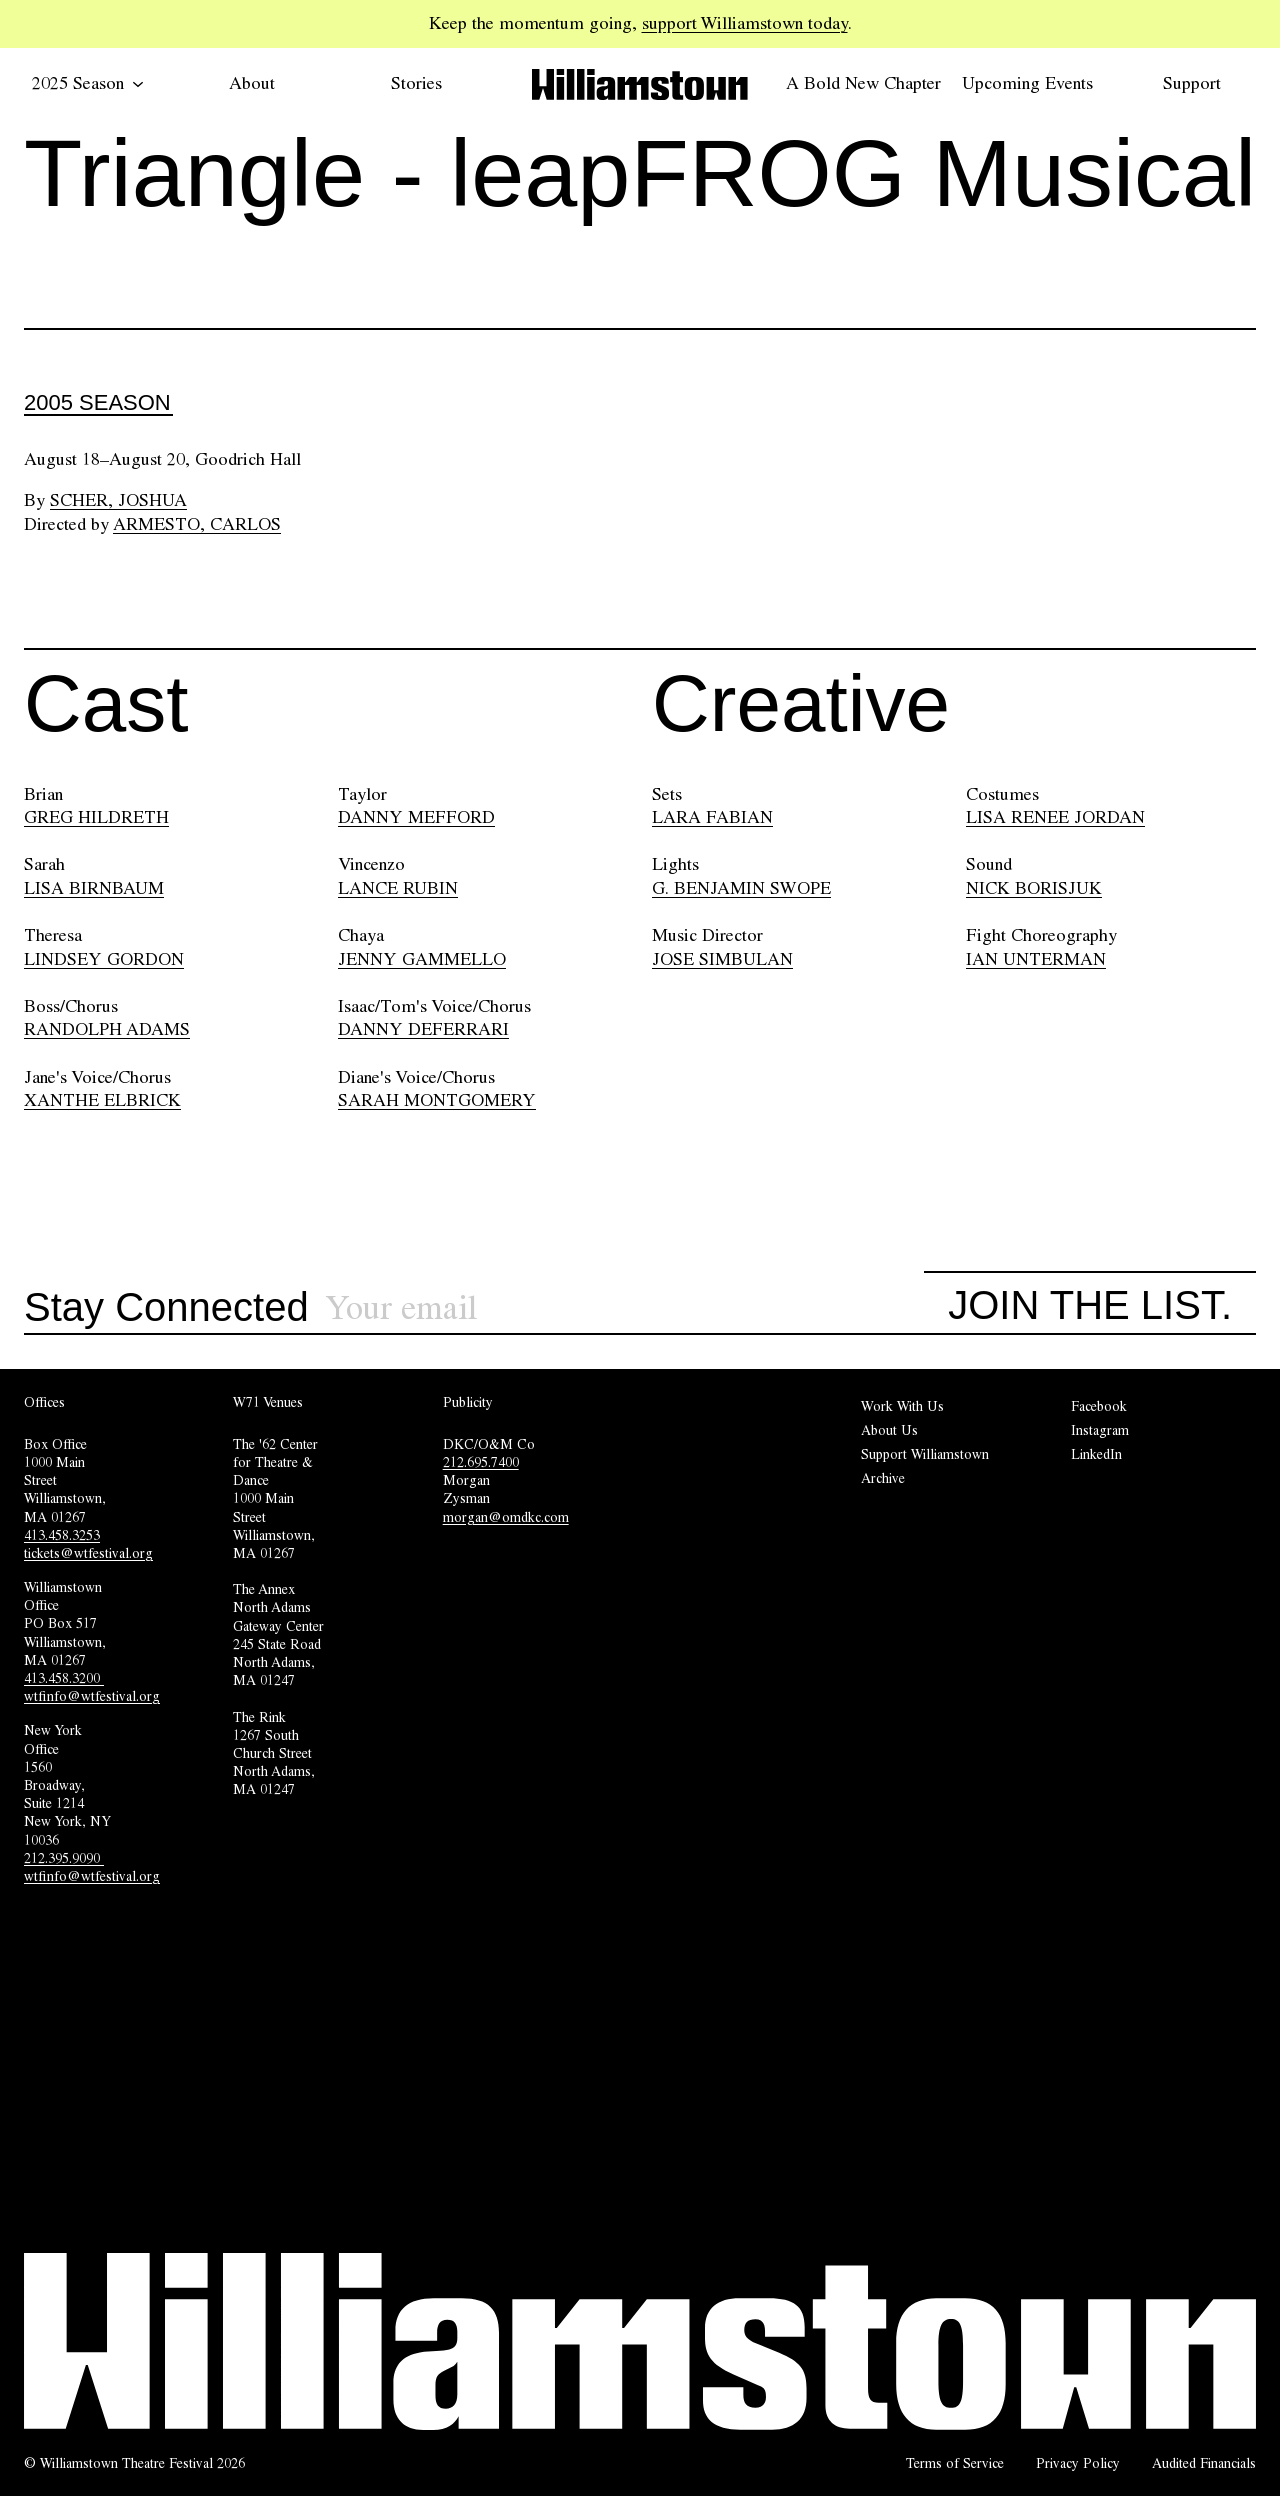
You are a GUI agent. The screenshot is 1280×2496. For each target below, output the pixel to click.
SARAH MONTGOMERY (437, 1100)
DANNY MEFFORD (416, 817)
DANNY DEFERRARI (423, 1029)
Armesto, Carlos (197, 524)
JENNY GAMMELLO (422, 959)
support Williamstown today (745, 23)
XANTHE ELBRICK (102, 1100)
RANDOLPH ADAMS (107, 1029)
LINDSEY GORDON (104, 959)
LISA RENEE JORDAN (1055, 817)
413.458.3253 (62, 1535)
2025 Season (88, 83)
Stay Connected (166, 1308)
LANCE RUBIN (398, 888)
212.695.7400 (481, 1462)
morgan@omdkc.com (506, 1517)
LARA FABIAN (712, 817)
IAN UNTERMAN (1036, 959)
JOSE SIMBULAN (722, 959)
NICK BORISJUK (1034, 888)
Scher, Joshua (118, 500)
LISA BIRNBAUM (94, 888)
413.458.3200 (64, 1678)
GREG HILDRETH (96, 817)
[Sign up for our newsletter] (625, 1308)
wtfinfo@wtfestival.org (92, 1696)
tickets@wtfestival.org (88, 1553)
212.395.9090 (64, 1858)
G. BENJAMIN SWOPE (741, 888)
